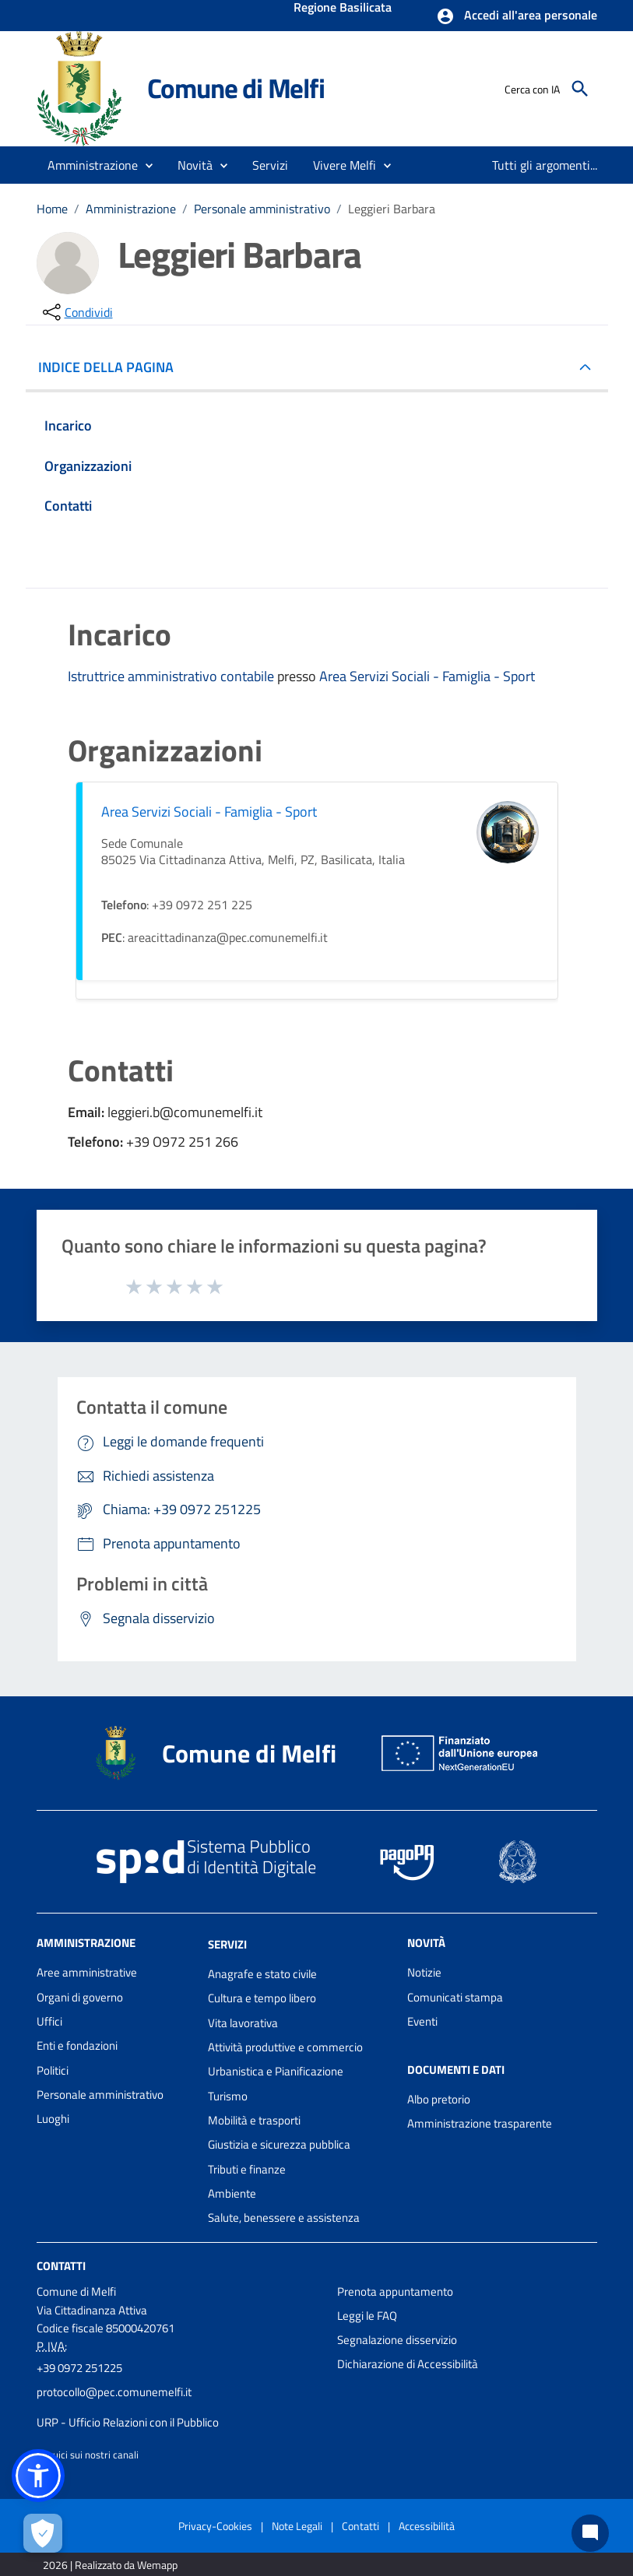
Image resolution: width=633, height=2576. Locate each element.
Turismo (228, 2096)
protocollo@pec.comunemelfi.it (114, 2392)
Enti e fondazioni (77, 2045)
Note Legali (297, 2526)
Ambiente (232, 2193)
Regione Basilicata (343, 8)
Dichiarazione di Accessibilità (407, 2364)
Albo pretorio (438, 2099)
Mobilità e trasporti (254, 2120)
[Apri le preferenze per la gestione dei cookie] (42, 2533)
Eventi (422, 2021)
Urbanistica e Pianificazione (275, 2071)
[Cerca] (580, 89)
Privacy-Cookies (215, 2526)
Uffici (49, 2021)
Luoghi (53, 2119)
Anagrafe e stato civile (262, 1974)
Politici (53, 2070)
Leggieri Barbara (391, 208)
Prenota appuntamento (395, 2291)
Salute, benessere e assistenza (284, 2217)
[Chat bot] (590, 2533)
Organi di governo (80, 1997)
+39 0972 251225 (79, 2368)
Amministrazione (131, 208)
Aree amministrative (87, 1972)
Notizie (424, 1972)
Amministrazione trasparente (479, 2123)
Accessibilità (427, 2526)
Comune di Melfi (236, 88)
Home (52, 208)
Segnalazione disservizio (397, 2340)
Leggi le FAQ (367, 2316)
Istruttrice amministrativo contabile (172, 676)
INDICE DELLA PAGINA (112, 367)
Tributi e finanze (247, 2169)
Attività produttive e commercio (285, 2047)
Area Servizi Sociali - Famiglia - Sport (427, 676)
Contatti (61, 2265)
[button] (516, 16)
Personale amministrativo (262, 208)
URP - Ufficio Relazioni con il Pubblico (128, 2422)
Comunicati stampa (455, 1997)
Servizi (227, 1944)
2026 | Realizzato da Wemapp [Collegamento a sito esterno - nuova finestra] (110, 2565)
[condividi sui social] (76, 312)
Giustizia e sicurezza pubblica (279, 2144)
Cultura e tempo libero (262, 1998)
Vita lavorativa (243, 2023)
